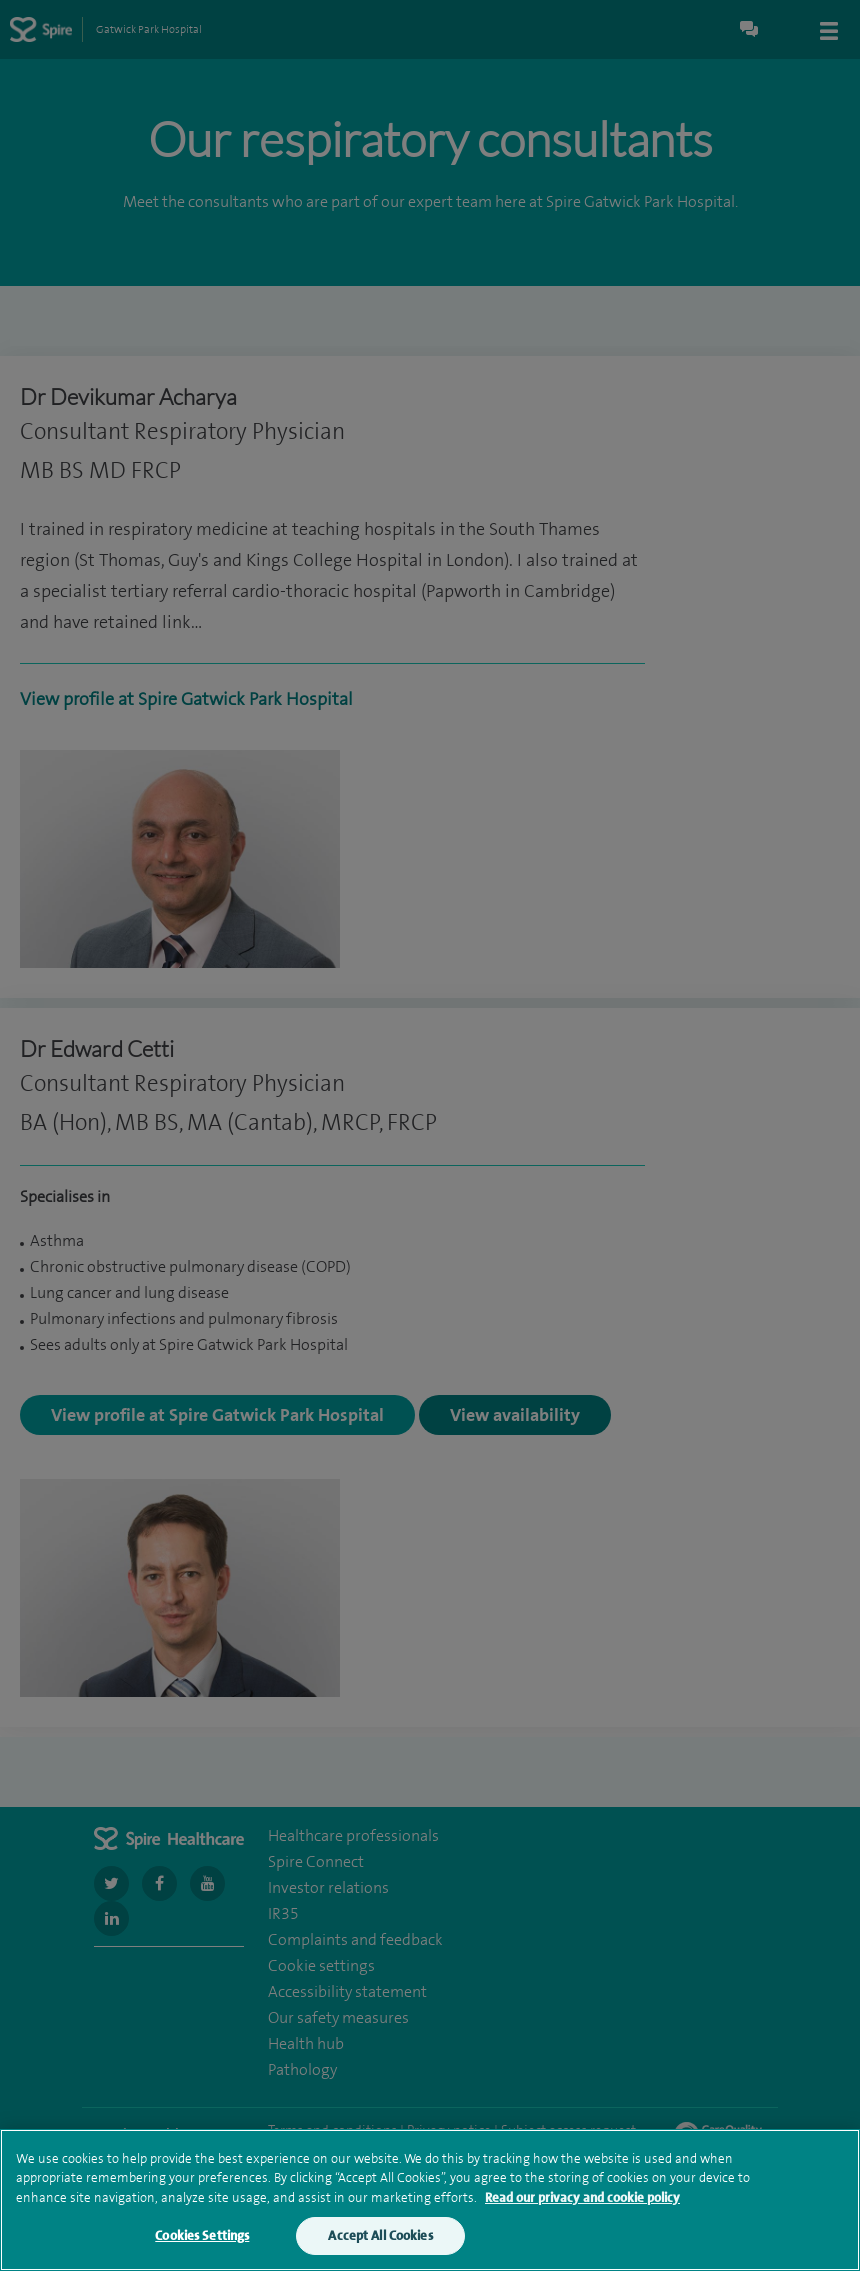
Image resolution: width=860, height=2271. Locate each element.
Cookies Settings (202, 2245)
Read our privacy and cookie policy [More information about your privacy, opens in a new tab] (582, 2206)
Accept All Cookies (380, 2245)
